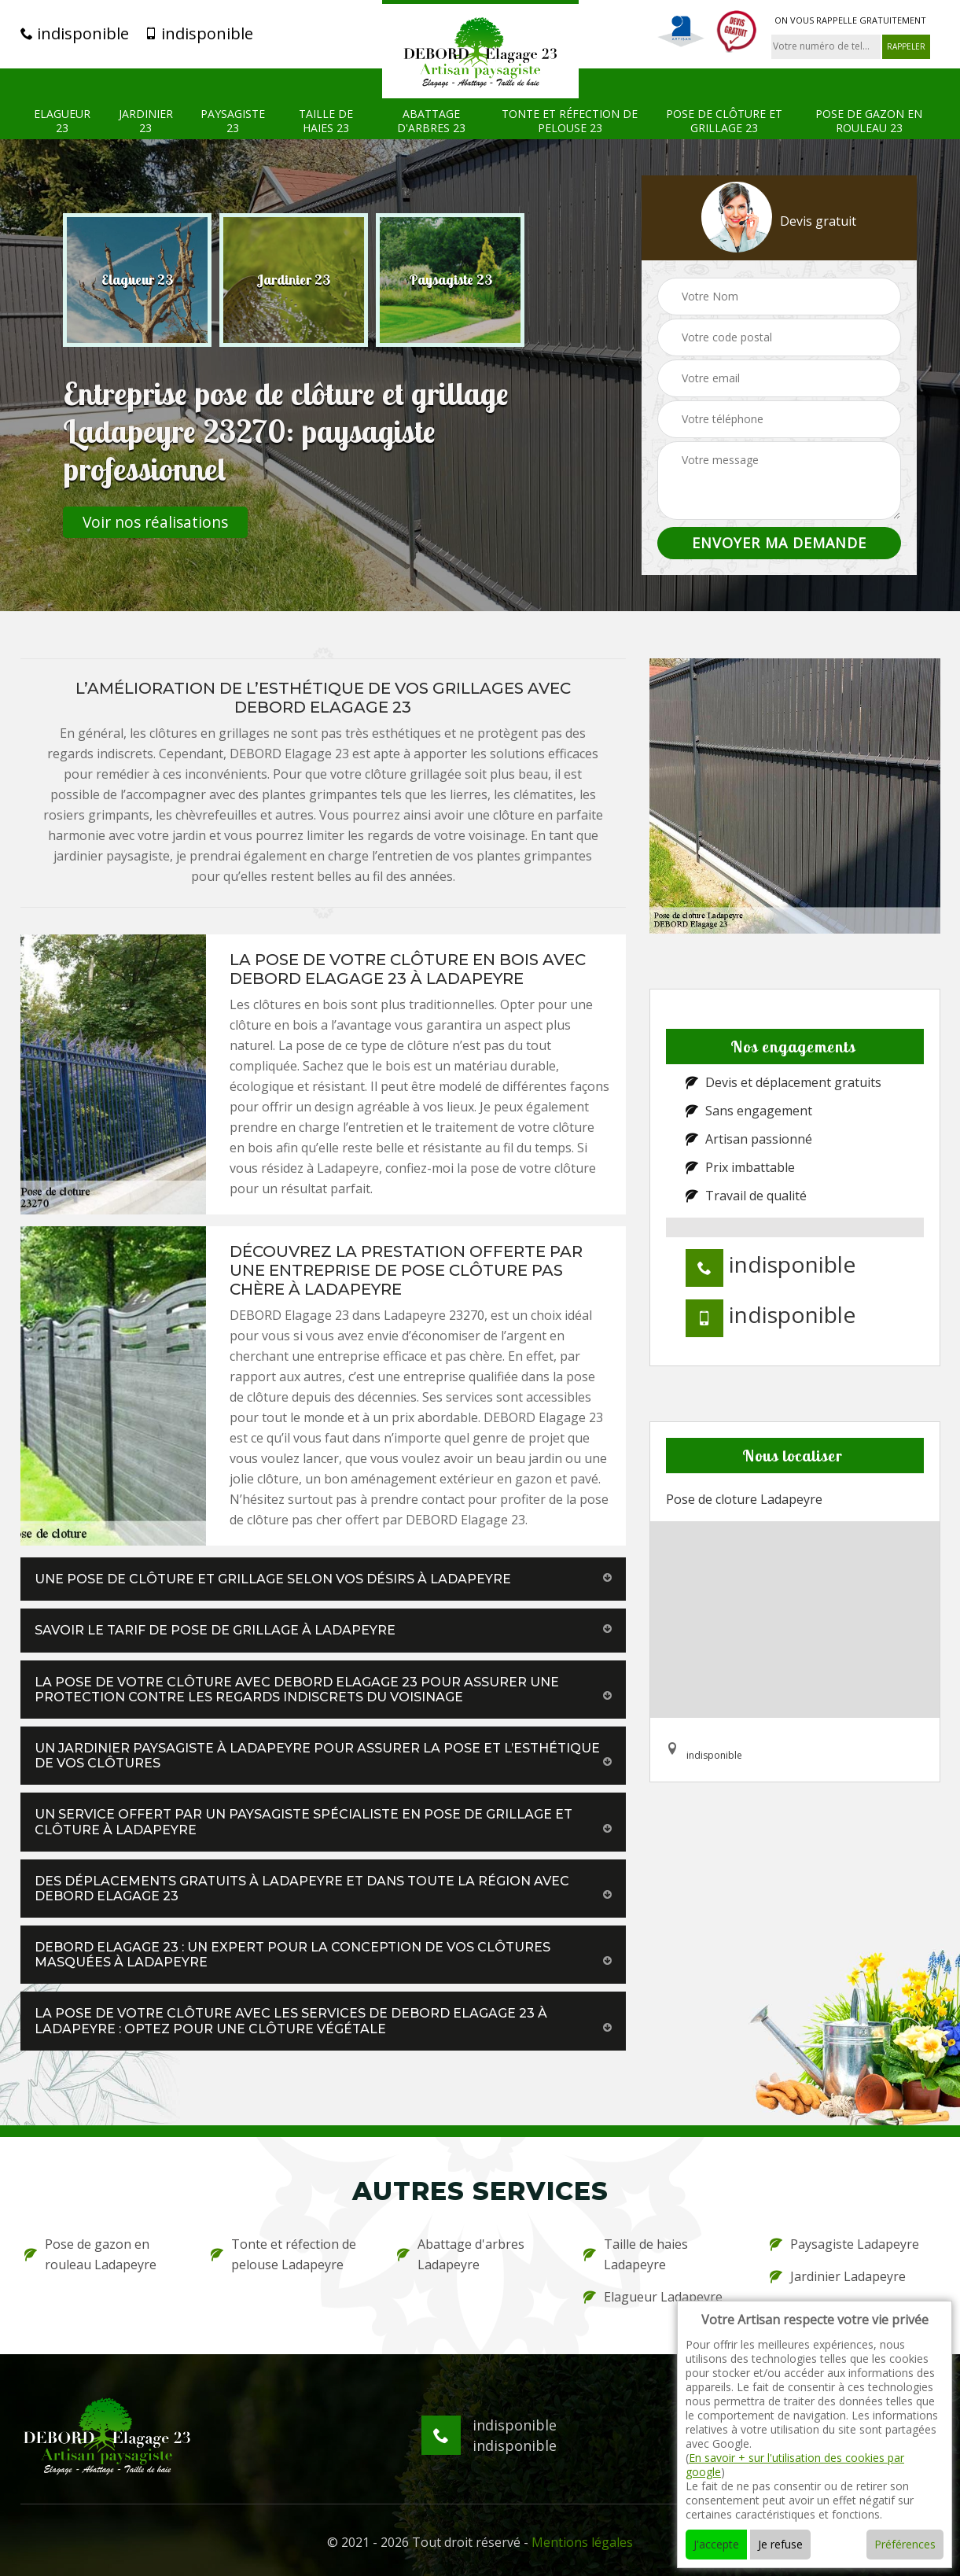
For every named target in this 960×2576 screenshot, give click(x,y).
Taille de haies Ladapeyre (635, 2254)
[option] (137, 280)
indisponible (74, 34)
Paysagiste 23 (232, 121)
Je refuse (780, 2544)
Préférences (905, 2544)
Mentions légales (582, 2542)
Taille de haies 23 (326, 121)
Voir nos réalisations (155, 522)
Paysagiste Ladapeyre (844, 2244)
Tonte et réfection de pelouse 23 (570, 121)
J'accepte (716, 2544)
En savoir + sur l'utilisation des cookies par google (795, 2464)
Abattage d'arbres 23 (431, 121)
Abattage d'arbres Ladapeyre (460, 2254)
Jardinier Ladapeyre (838, 2276)
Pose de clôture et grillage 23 (724, 121)
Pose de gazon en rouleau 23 (868, 121)
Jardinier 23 (146, 121)
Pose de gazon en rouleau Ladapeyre (90, 2254)
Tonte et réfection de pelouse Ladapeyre (283, 2254)
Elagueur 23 (62, 121)
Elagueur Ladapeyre (653, 2296)
